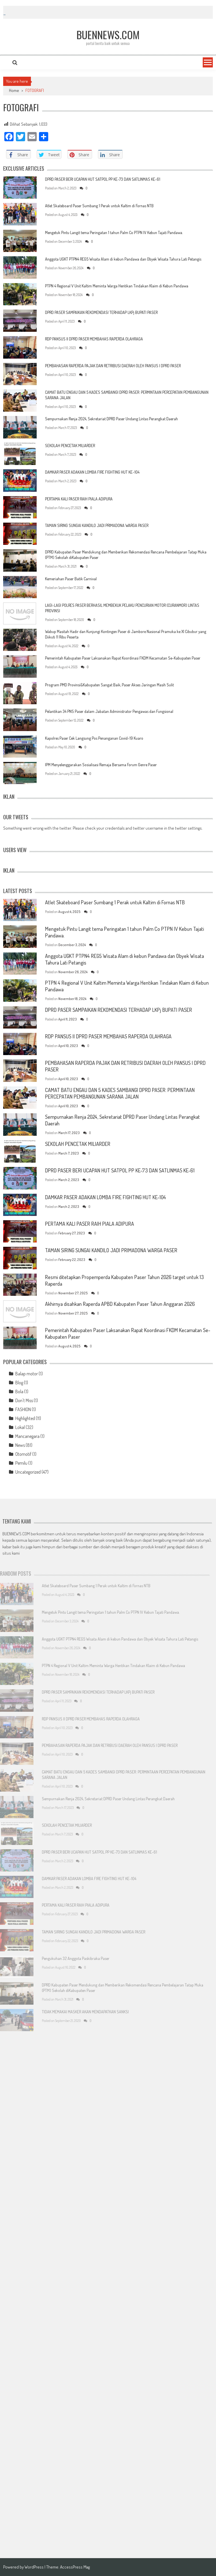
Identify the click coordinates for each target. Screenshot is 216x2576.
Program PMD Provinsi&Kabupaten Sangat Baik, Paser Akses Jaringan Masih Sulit (109, 684)
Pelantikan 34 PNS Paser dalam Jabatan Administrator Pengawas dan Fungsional (109, 711)
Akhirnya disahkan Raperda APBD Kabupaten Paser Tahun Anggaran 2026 (120, 1304)
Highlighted (25, 1418)
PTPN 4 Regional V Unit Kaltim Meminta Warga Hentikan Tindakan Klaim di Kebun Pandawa (116, 285)
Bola (19, 1391)
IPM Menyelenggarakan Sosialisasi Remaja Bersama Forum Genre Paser (101, 764)
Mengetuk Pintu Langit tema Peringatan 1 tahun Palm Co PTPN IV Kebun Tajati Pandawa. (114, 232)
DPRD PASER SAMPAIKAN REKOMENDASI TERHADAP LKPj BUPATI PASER (101, 312)
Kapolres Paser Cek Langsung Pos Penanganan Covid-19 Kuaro (94, 738)
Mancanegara (27, 1436)
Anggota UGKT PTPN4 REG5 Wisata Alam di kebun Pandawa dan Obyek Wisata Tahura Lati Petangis (123, 259)
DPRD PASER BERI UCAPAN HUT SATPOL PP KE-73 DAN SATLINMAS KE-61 (102, 179)
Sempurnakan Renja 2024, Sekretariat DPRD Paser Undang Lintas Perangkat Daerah (111, 418)
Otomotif (23, 1454)
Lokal (20, 1427)
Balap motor (26, 1373)
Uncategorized (28, 1472)
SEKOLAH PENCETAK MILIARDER (70, 445)
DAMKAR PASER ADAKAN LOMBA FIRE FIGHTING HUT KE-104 (92, 472)
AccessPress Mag (75, 2567)
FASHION (23, 1409)
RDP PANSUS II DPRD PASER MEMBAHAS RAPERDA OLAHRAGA (94, 338)
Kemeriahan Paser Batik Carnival (71, 578)
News (20, 1445)
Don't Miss (24, 1400)
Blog (19, 1382)
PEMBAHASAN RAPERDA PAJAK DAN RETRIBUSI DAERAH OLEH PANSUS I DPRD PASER (113, 365)
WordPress (34, 2567)
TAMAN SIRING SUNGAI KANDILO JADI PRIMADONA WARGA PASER (96, 525)
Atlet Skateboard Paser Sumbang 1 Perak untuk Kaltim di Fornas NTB (99, 205)
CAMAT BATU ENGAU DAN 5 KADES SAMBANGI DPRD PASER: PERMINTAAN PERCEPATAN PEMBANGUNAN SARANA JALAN (120, 1093)
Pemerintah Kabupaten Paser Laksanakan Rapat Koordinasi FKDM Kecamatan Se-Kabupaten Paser (122, 658)
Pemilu (21, 1463)
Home (14, 90)
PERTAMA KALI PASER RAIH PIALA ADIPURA (79, 498)
